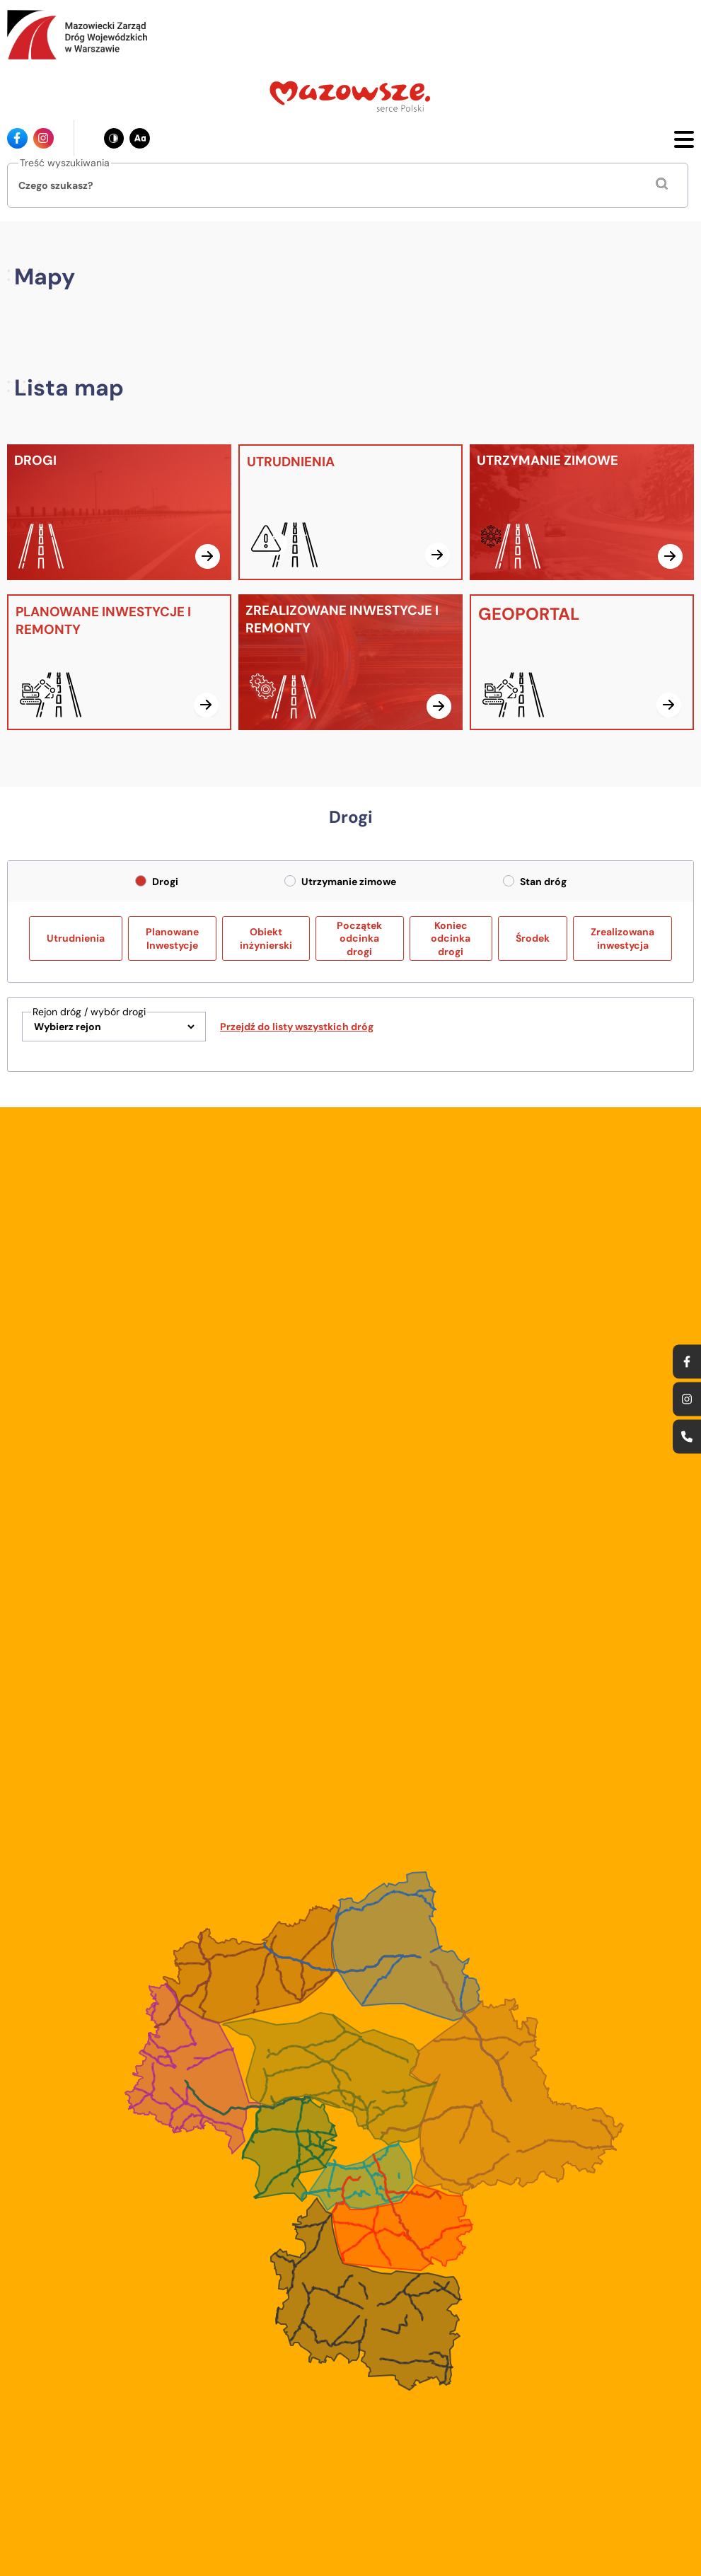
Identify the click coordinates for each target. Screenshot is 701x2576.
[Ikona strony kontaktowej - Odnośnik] (687, 1436)
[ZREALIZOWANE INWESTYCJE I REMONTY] (350, 662)
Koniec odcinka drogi (450, 938)
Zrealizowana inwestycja (622, 938)
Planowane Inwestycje (172, 938)
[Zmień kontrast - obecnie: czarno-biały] (114, 138)
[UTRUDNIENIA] (350, 512)
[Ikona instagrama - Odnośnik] (43, 138)
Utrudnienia (76, 938)
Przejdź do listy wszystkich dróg (296, 1026)
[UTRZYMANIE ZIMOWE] (582, 512)
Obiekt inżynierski (266, 938)
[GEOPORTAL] (582, 662)
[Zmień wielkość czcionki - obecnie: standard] (139, 138)
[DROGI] (119, 512)
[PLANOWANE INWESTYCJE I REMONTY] (119, 662)
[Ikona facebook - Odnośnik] (17, 138)
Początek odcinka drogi (359, 938)
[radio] (140, 880)
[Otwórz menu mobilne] (684, 138)
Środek (533, 938)
